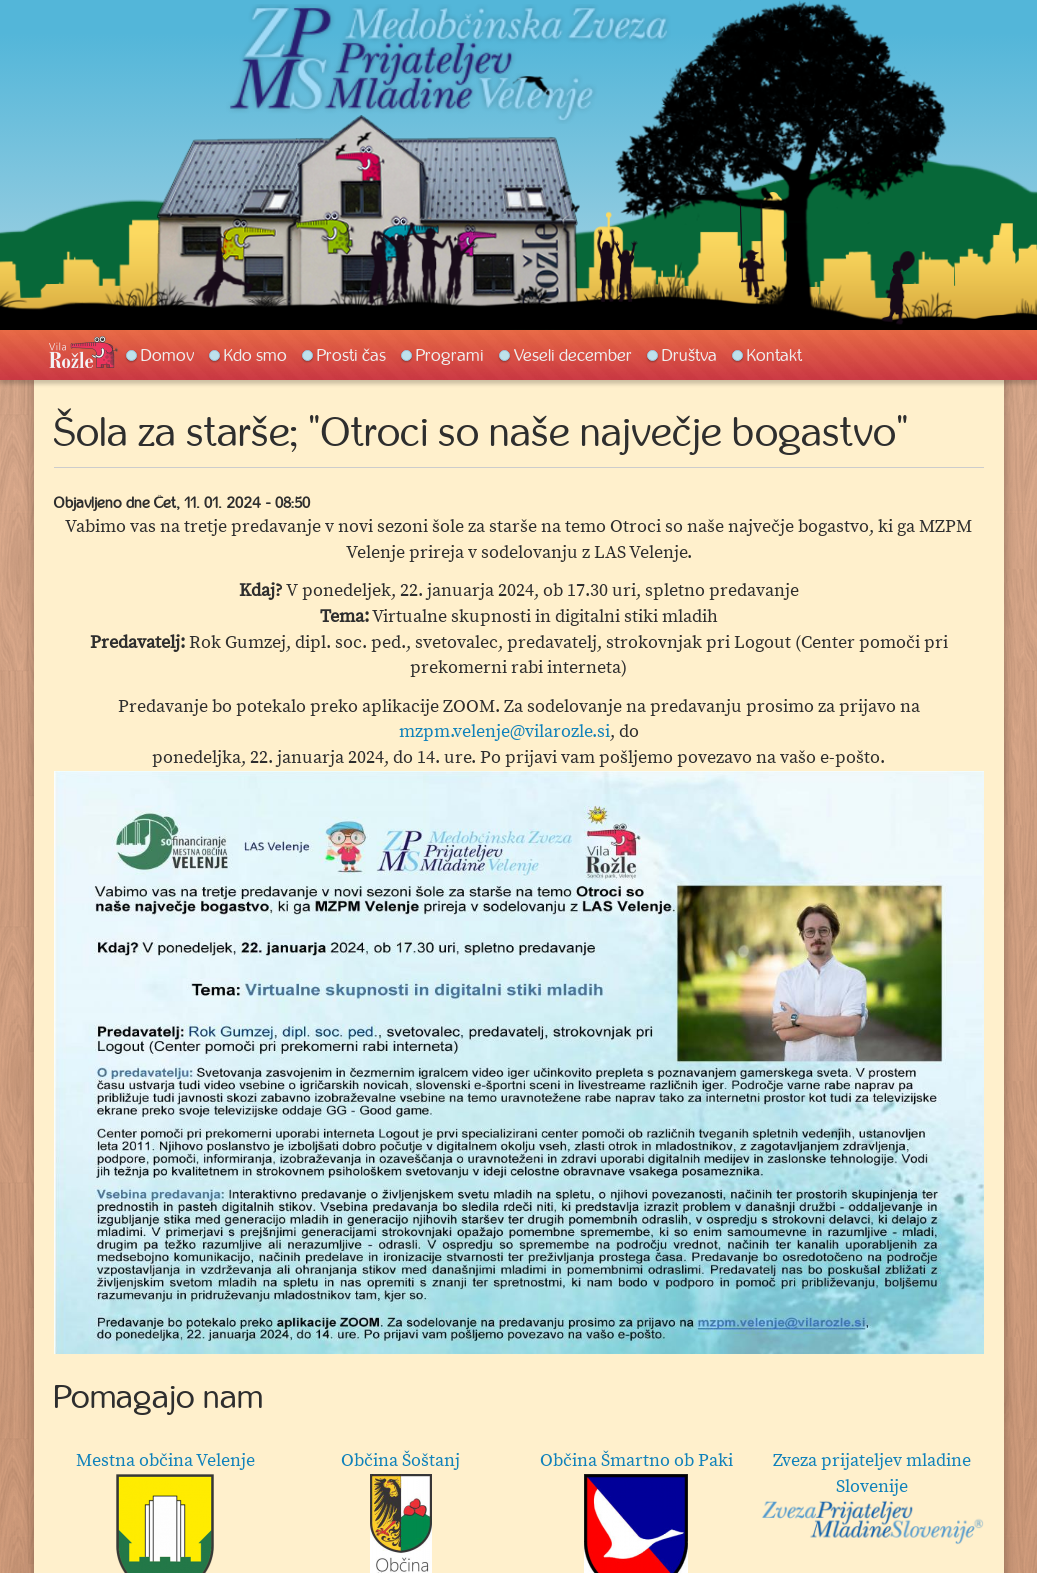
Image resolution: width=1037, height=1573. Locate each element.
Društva (689, 355)
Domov (167, 355)
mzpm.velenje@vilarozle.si (504, 731)
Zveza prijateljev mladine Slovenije (871, 1497)
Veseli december (573, 355)
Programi (450, 355)
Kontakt (774, 355)
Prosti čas (351, 355)
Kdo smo (255, 355)
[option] (519, 1063)
